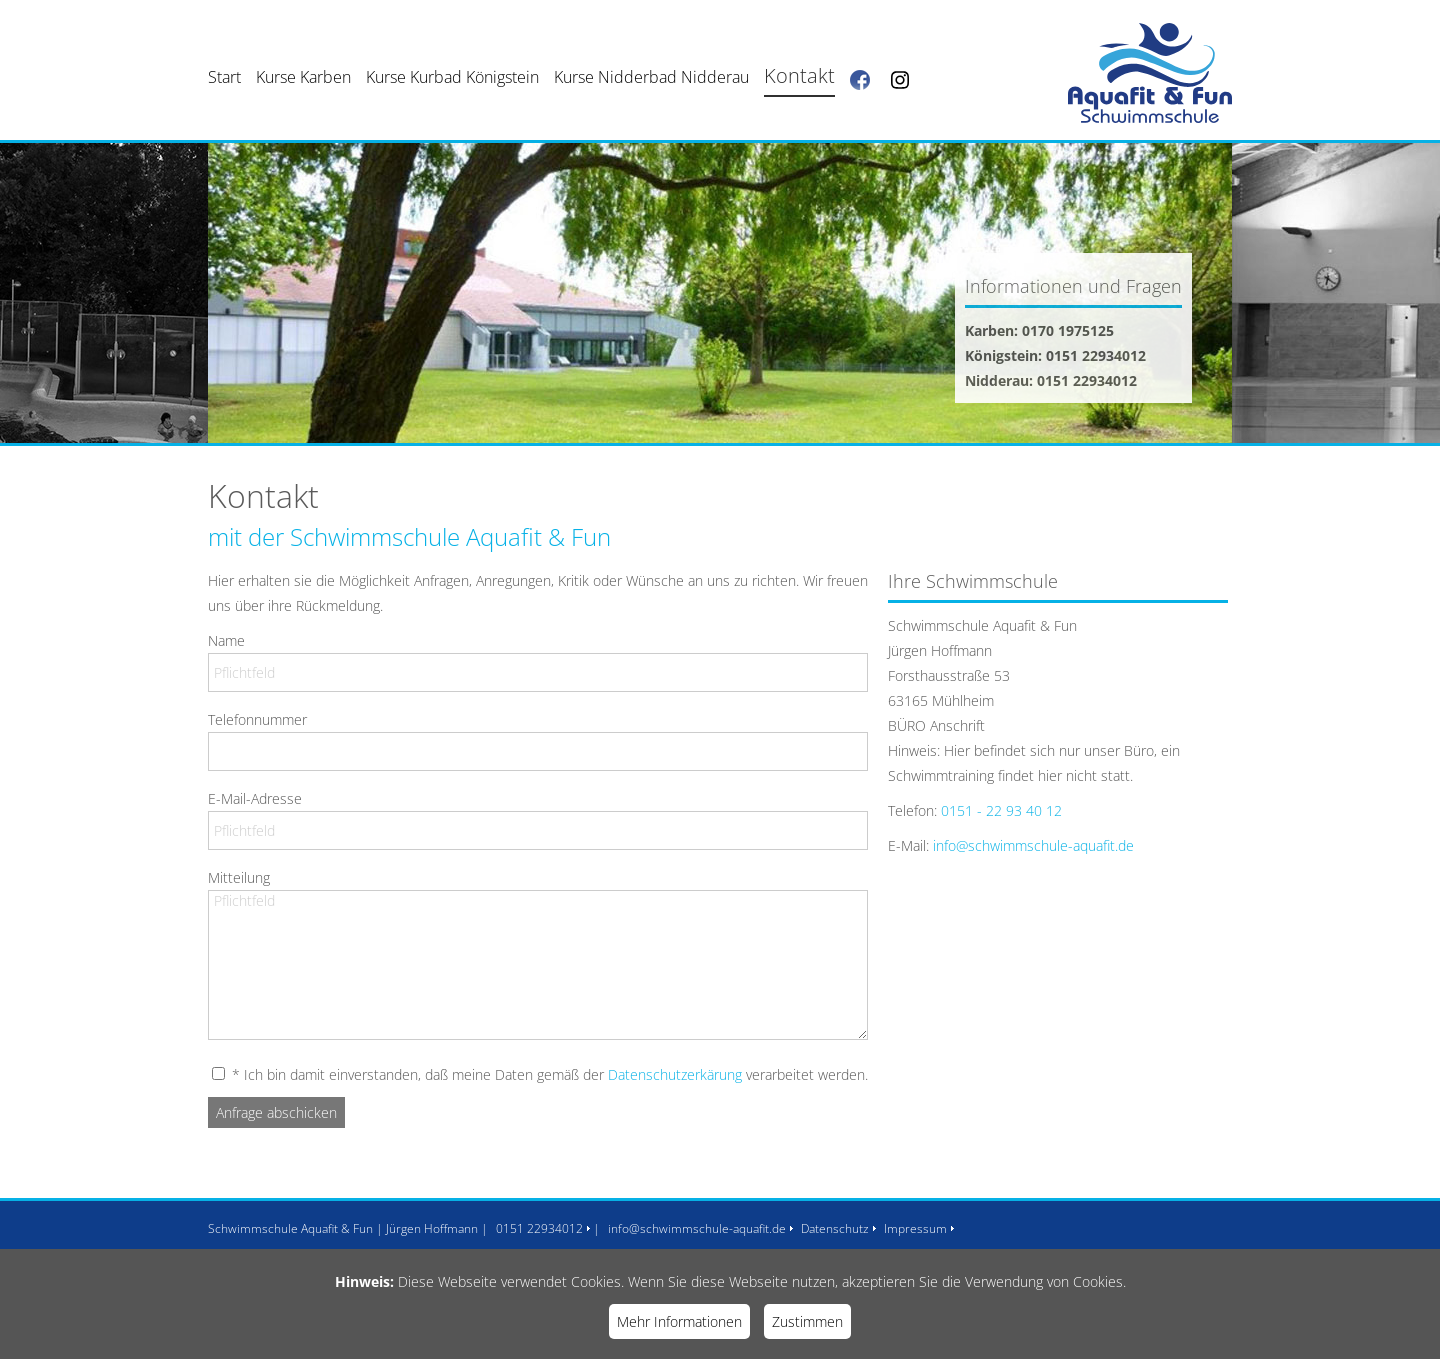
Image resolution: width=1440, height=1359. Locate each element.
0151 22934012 (539, 1228)
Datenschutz (835, 1228)
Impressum (915, 1228)
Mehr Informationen (679, 1321)
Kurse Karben (303, 77)
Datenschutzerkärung (675, 1074)
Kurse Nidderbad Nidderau (651, 77)
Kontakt (799, 75)
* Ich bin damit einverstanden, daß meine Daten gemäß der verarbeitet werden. (548, 1074)
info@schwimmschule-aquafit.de (1033, 845)
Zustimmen (807, 1321)
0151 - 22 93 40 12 (1001, 810)
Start (224, 77)
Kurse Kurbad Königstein (452, 77)
